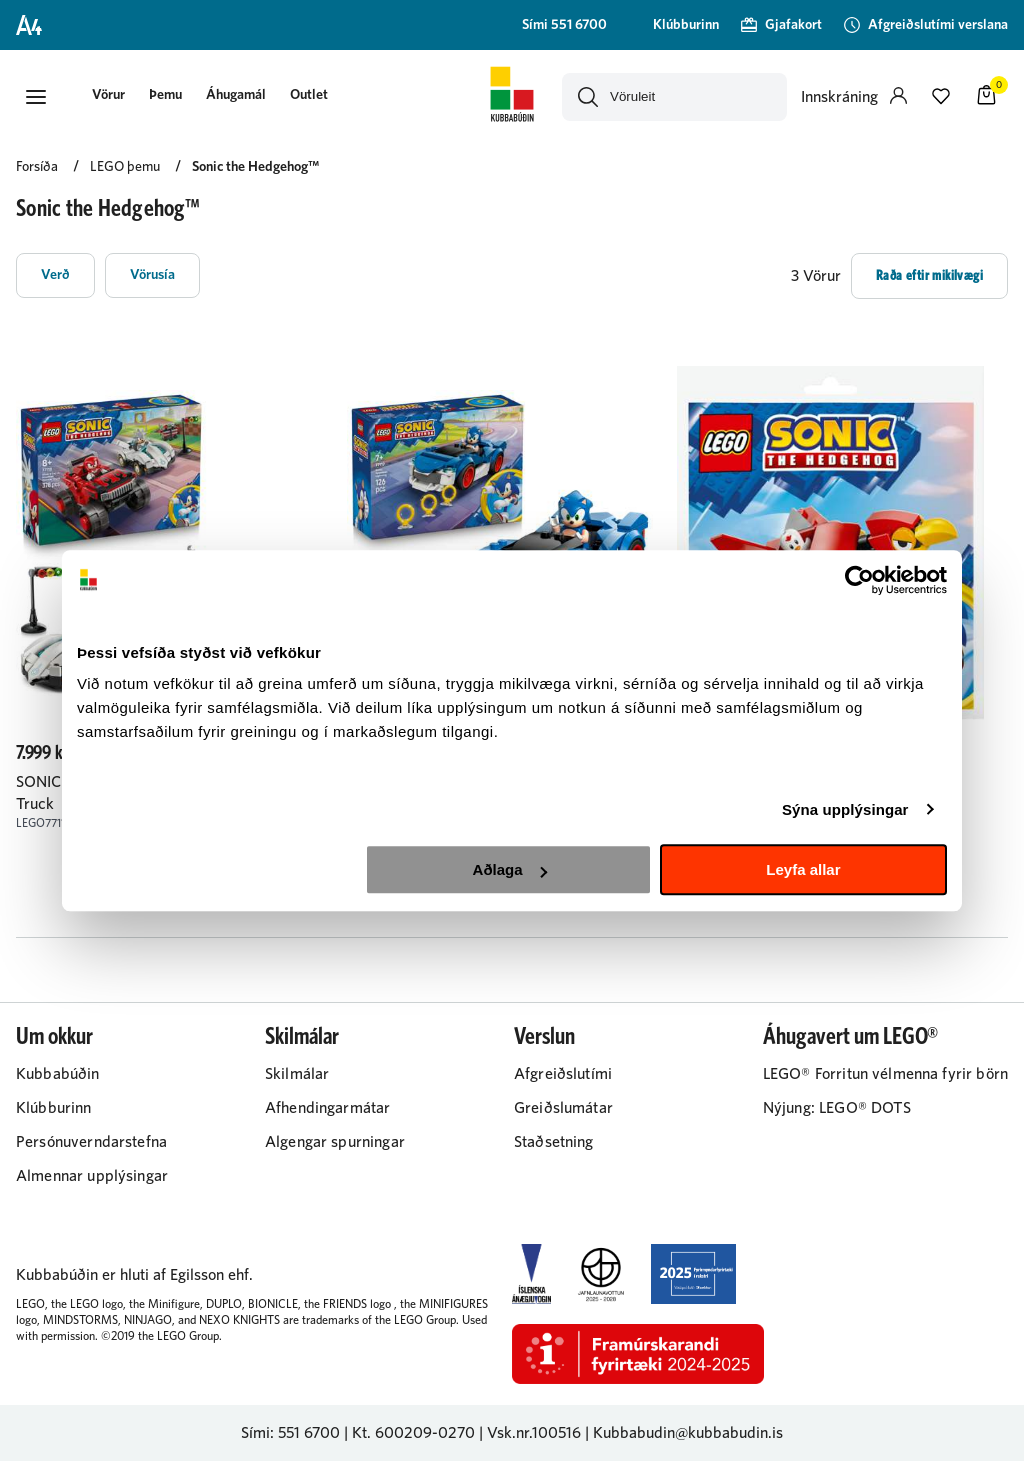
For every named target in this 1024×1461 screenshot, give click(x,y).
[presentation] (108, 96)
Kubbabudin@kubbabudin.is (688, 1433)
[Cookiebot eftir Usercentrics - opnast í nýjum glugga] (859, 580)
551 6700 (309, 1433)
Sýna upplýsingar (845, 809)
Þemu (165, 95)
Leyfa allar (803, 869)
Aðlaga (510, 869)
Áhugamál (236, 95)
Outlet (309, 95)
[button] (36, 97)
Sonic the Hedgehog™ (255, 167)
